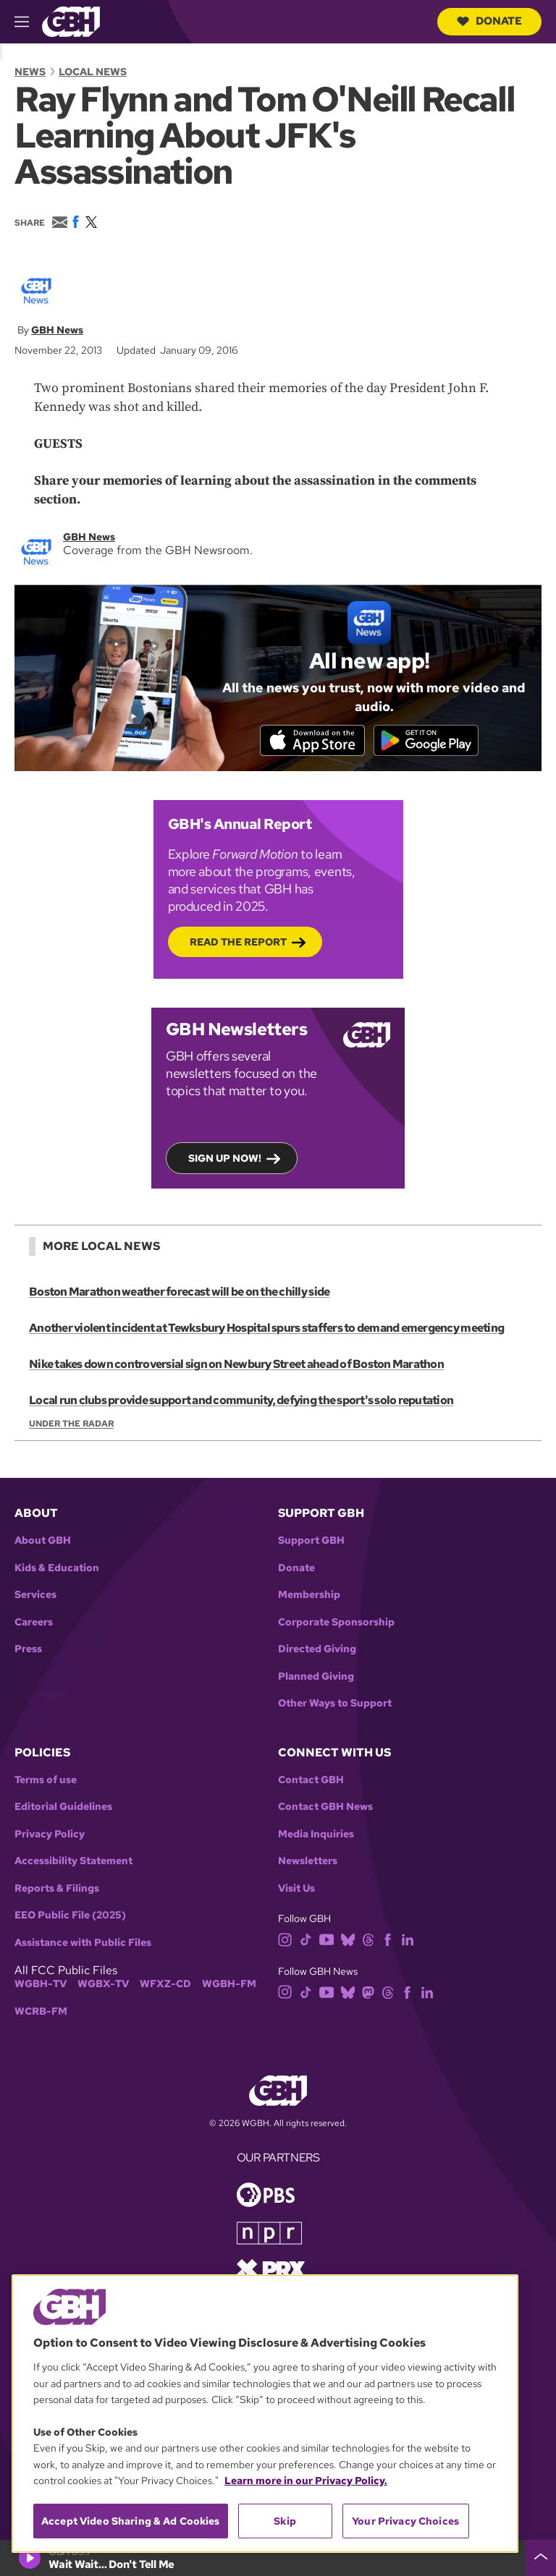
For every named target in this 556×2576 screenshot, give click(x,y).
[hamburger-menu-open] (28, 21)
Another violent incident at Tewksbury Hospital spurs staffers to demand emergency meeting (266, 1329)
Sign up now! (224, 1159)
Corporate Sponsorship (336, 1623)
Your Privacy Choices (405, 2521)
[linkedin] (407, 1939)
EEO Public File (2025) (70, 1916)
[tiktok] (306, 1939)
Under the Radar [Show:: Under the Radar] (71, 1425)
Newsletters (307, 1862)
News (30, 71)
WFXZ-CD (165, 1985)
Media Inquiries (316, 1835)
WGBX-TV (103, 1985)
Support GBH (311, 1541)
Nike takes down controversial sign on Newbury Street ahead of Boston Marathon (236, 1365)
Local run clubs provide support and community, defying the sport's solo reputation (240, 1401)
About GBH (42, 1541)
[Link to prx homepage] (271, 2269)
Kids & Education (56, 1569)
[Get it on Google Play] (428, 741)
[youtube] (326, 1939)
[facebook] (388, 1939)
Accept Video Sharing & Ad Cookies (130, 2521)
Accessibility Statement (73, 1862)
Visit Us (296, 1889)
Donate (489, 21)
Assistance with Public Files (82, 1943)
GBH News (57, 329)
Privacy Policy (49, 1835)
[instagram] (285, 1939)
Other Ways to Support (335, 1704)
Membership (309, 1595)
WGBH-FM (229, 1985)
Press (28, 1650)
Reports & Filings (56, 1889)
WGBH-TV (40, 1985)
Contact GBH (311, 1780)
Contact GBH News (325, 1808)
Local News (93, 71)
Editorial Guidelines (63, 1808)
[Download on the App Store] (310, 741)
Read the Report (238, 943)
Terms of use (45, 1780)
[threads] (368, 1939)
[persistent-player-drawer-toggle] (541, 2558)
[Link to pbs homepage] (266, 2194)
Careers (33, 1623)
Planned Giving (316, 1677)
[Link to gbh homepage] (71, 20)
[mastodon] (368, 1991)
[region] (265, 2413)
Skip (285, 2521)
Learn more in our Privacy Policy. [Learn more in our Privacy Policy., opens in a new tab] (305, 2480)
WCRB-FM (40, 2012)
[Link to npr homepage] (269, 2232)
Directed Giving (317, 1650)
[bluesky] (348, 1939)
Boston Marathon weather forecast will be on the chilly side (179, 1293)
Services (35, 1595)
